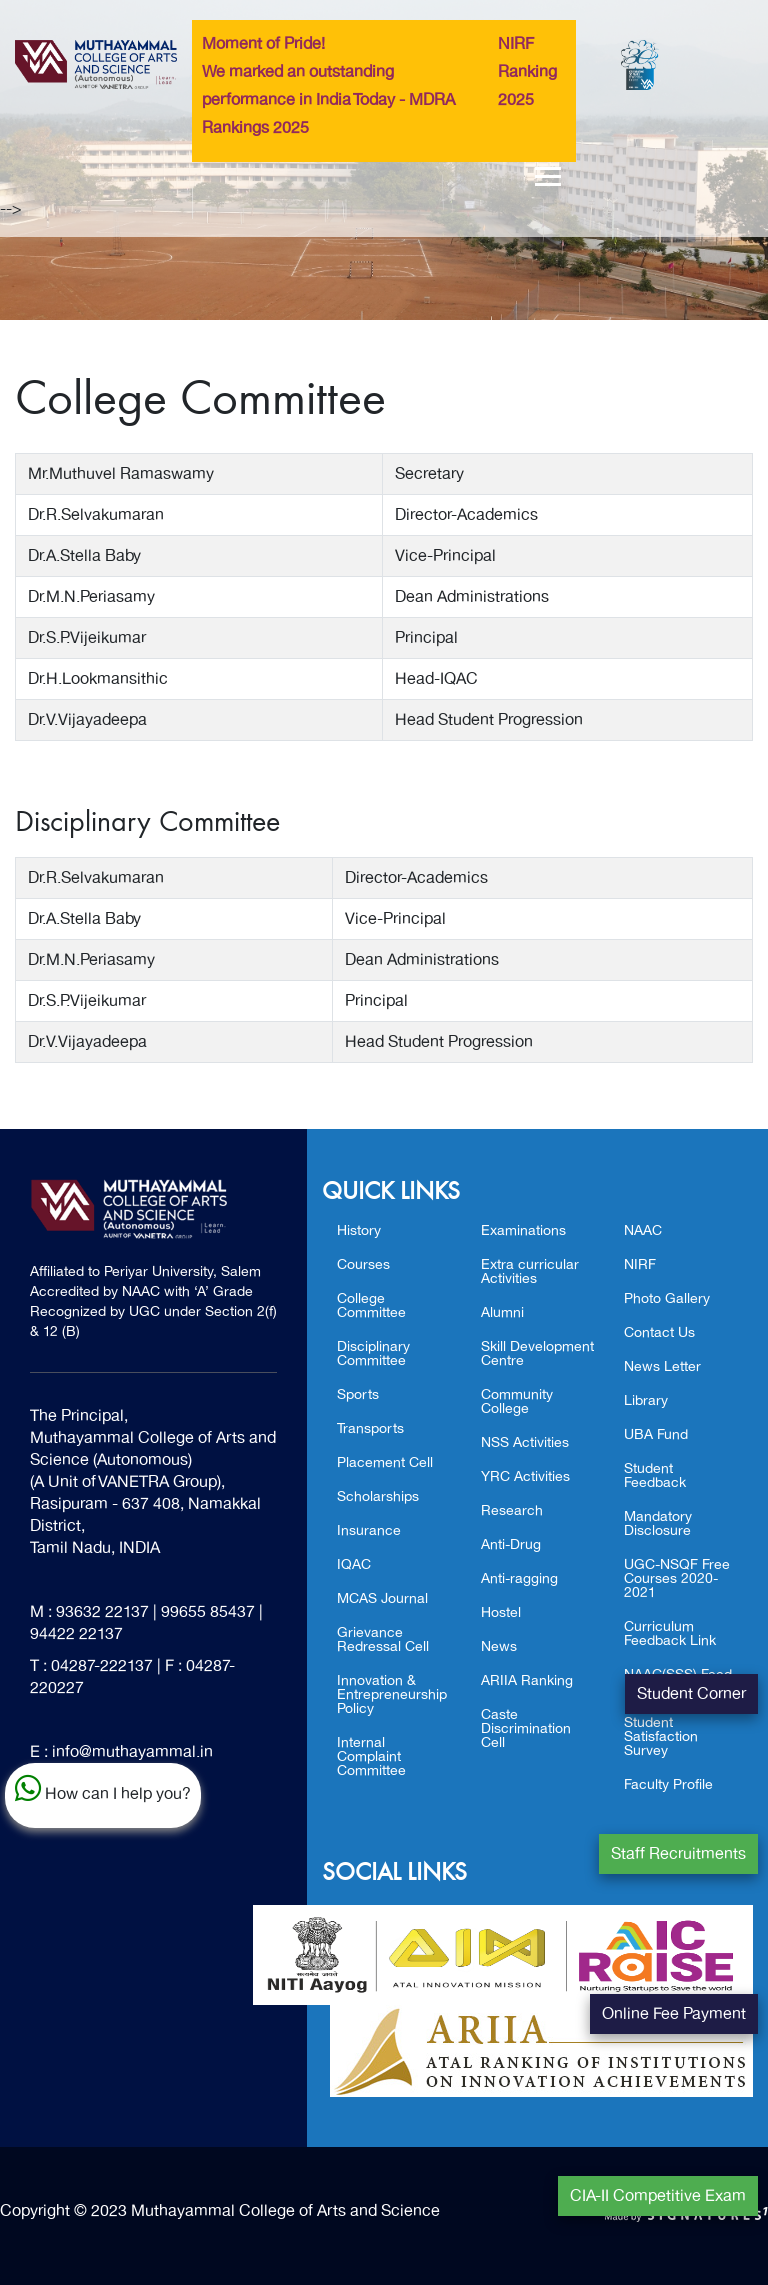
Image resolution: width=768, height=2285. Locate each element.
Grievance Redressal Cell (383, 1639)
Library (646, 1400)
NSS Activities (525, 1442)
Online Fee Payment (674, 2014)
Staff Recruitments (678, 1854)
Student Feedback (655, 1475)
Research (512, 1510)
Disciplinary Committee (373, 1353)
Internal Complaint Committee (371, 1756)
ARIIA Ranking (527, 1680)
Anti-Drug (511, 1544)
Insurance (369, 1530)
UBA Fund (656, 1434)
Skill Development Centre (537, 1353)
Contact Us (659, 1332)
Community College (517, 1401)
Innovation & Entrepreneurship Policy (392, 1694)
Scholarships (378, 1496)
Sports (358, 1394)
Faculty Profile (668, 1784)
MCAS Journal (382, 1598)
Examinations (523, 1230)
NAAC (643, 1230)
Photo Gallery (667, 1298)
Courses (363, 1264)
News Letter (662, 1366)
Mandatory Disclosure (658, 1523)
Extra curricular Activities (530, 1271)
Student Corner (691, 1694)
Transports (370, 1428)
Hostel (501, 1612)
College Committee (371, 1305)
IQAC (354, 1564)
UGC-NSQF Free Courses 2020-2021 (677, 1578)
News (499, 1646)
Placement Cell (385, 1462)
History (359, 1230)
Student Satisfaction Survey (661, 1736)
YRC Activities (525, 1476)
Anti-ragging (519, 1578)
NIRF (640, 1264)
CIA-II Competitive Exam (658, 2196)
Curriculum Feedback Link (670, 1633)
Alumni (502, 1312)
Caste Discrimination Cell (526, 1728)
